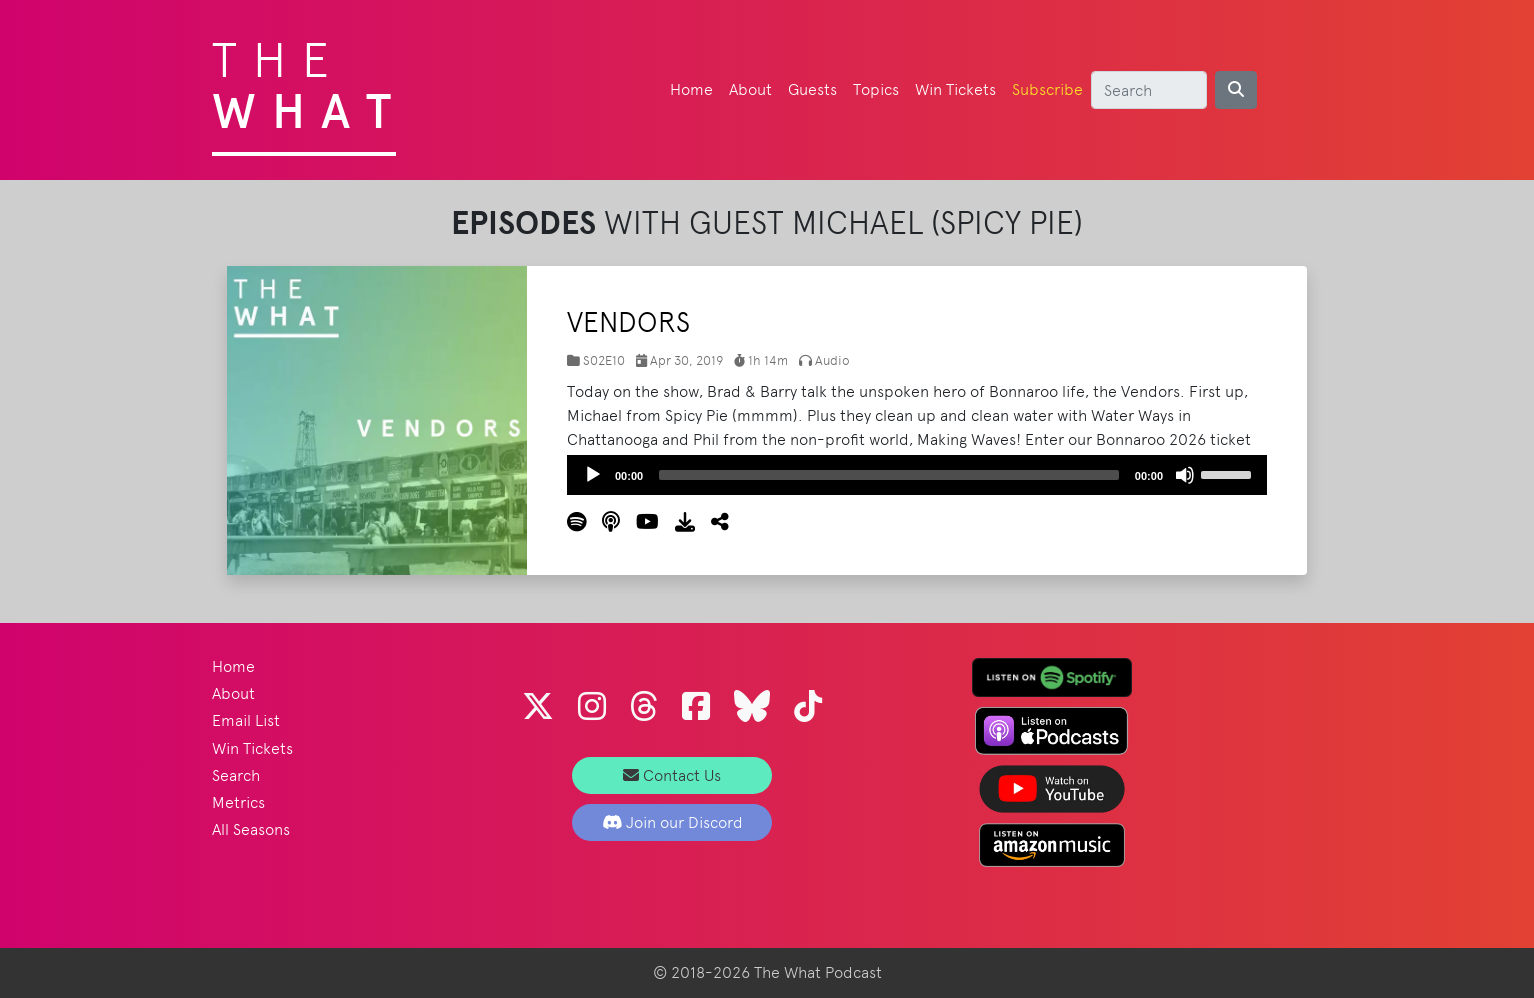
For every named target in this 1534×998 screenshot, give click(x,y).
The (309, 80)
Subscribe (1047, 89)
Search (236, 775)
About (750, 89)
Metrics (238, 802)
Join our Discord (672, 822)
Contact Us (672, 775)
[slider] (889, 475)
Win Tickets (955, 89)
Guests (812, 89)
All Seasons (251, 829)
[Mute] (1185, 475)
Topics (876, 89)
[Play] (593, 475)
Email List (246, 720)
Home (691, 89)
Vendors (628, 322)
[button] (712, 522)
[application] (917, 475)
